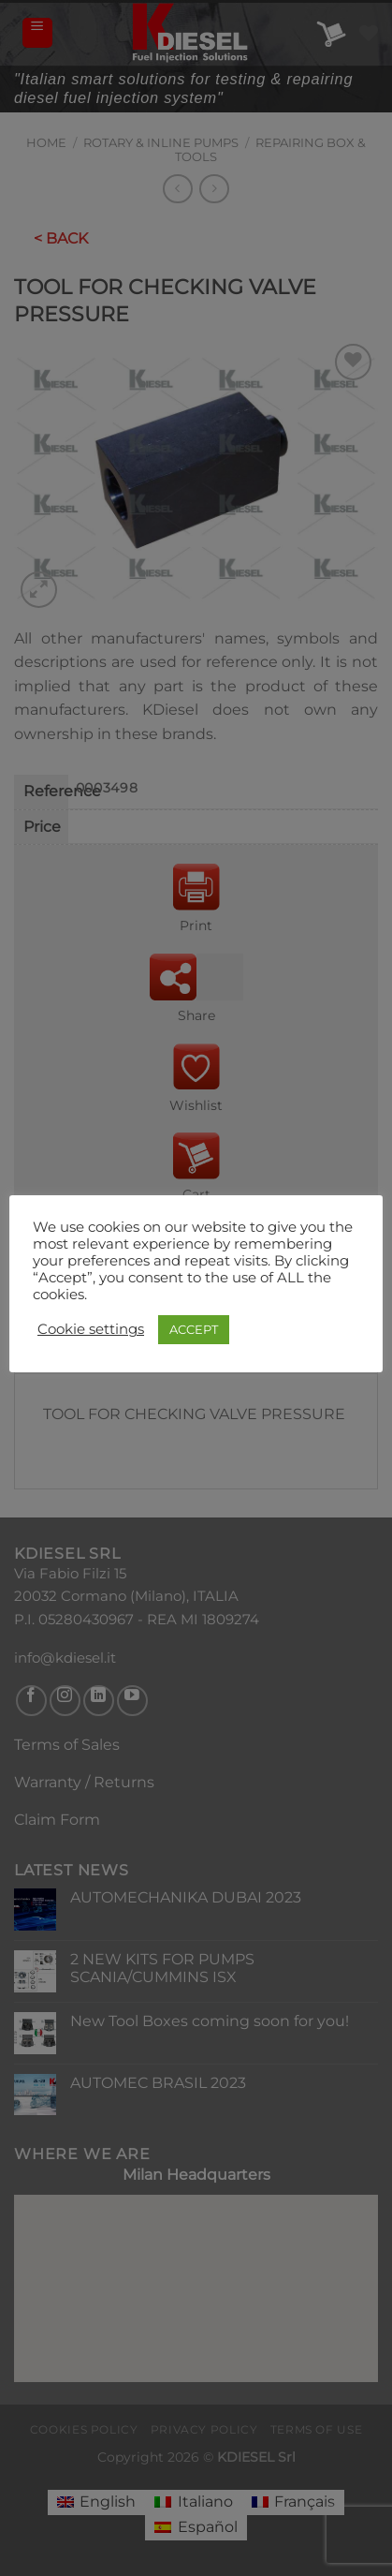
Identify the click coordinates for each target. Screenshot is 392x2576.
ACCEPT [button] (193, 1329)
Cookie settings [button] (90, 1329)
